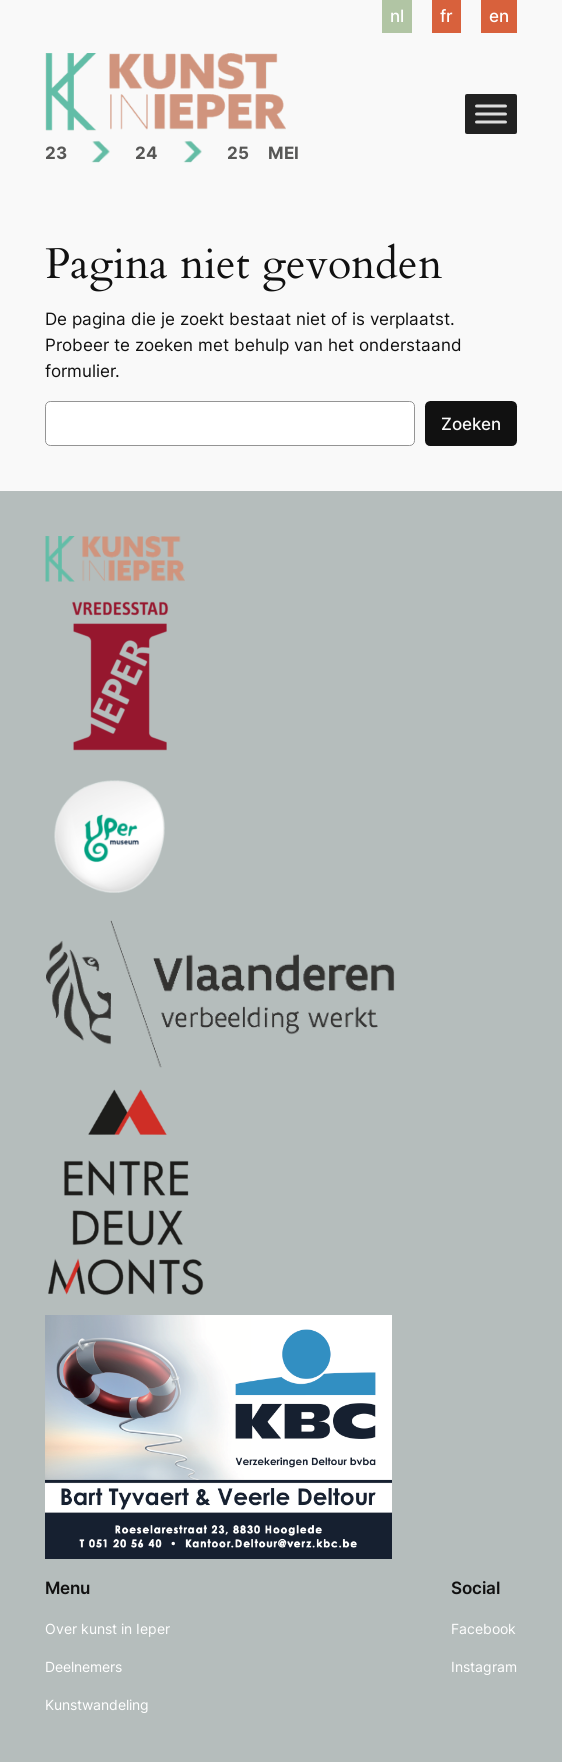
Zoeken (471, 424)
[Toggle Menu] (491, 113)
